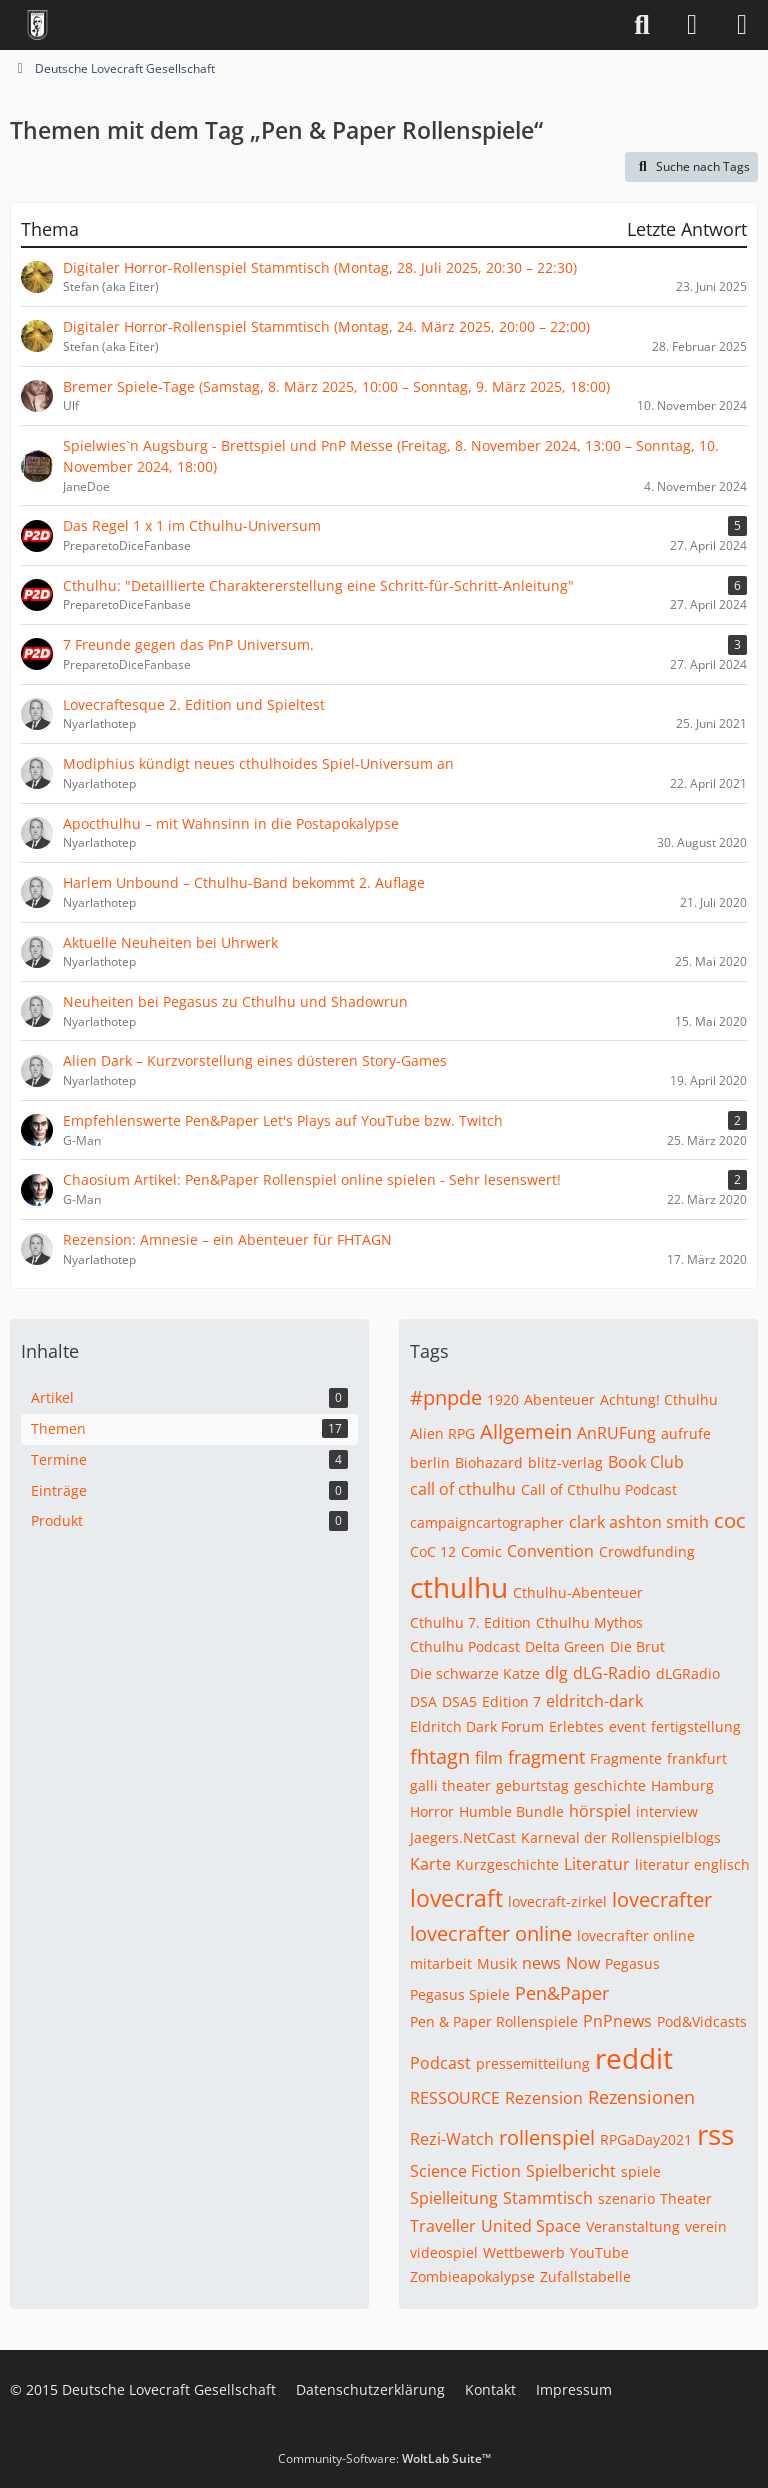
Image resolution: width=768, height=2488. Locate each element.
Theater (686, 2198)
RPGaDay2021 (646, 2139)
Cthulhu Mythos (589, 1622)
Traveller (443, 2226)
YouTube (599, 2252)
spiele (641, 2171)
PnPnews (617, 2021)
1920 (503, 1399)
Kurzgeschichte (507, 1864)
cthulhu (459, 1587)
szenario (626, 2198)
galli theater (450, 1785)
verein (706, 2226)
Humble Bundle (511, 1811)
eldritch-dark (594, 1701)
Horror (432, 1811)
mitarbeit (441, 1963)
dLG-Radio (612, 1673)
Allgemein (526, 1431)
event (627, 1726)
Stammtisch (548, 2198)
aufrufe (686, 1433)
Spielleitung (454, 2198)
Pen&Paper (562, 1993)
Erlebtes (576, 1726)
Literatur (597, 1864)
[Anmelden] (692, 25)
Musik (497, 1963)
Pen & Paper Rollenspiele (494, 2021)
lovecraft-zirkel (557, 1901)
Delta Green (565, 1646)
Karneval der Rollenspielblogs (621, 1837)
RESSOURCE (455, 2098)
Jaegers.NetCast (463, 1837)
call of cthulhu (463, 1489)
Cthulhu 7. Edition (470, 1622)
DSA (423, 1701)
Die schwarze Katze (475, 1673)
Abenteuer (559, 1399)
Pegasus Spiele (460, 1994)
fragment (546, 1757)
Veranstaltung (633, 2226)
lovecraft (456, 1898)
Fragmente (626, 1758)
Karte (430, 1864)
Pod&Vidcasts (702, 2021)
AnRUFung (616, 1433)
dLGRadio (688, 1673)
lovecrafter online (491, 1933)
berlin (430, 1462)
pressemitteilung (533, 2063)
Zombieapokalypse (472, 2276)
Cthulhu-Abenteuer (578, 1592)
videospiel (444, 2252)
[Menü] (742, 25)
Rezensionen (641, 2097)
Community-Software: (384, 2458)
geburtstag (532, 1785)
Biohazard (489, 1462)
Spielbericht (571, 2171)
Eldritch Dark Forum (477, 1726)
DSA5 (459, 1701)
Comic (481, 1551)
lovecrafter (662, 1899)
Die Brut (637, 1646)
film (489, 1758)
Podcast (440, 2063)
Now (583, 1963)
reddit (634, 2058)
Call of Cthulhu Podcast (599, 1489)
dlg (556, 1673)
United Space (531, 2226)
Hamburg (682, 1785)
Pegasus (632, 1963)
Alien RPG (442, 1433)
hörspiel (600, 1811)
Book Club (646, 1462)
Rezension (544, 2098)
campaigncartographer (487, 1522)
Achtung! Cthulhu (659, 1399)
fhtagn (440, 1756)
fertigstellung (696, 1726)
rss (715, 2134)
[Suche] (642, 25)
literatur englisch (692, 1864)
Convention (550, 1551)
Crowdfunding (647, 1551)
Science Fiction (465, 2171)
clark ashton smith (639, 1522)
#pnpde (446, 1397)
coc (730, 1520)
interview (667, 1811)
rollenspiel (547, 2137)
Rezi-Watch (452, 2139)
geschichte (610, 1785)
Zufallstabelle (585, 2276)
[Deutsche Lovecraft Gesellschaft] (37, 25)
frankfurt (697, 1758)
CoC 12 (433, 1551)
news (541, 1963)
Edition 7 (511, 1701)
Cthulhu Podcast (465, 1646)
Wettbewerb (524, 2252)
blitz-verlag (565, 1462)
